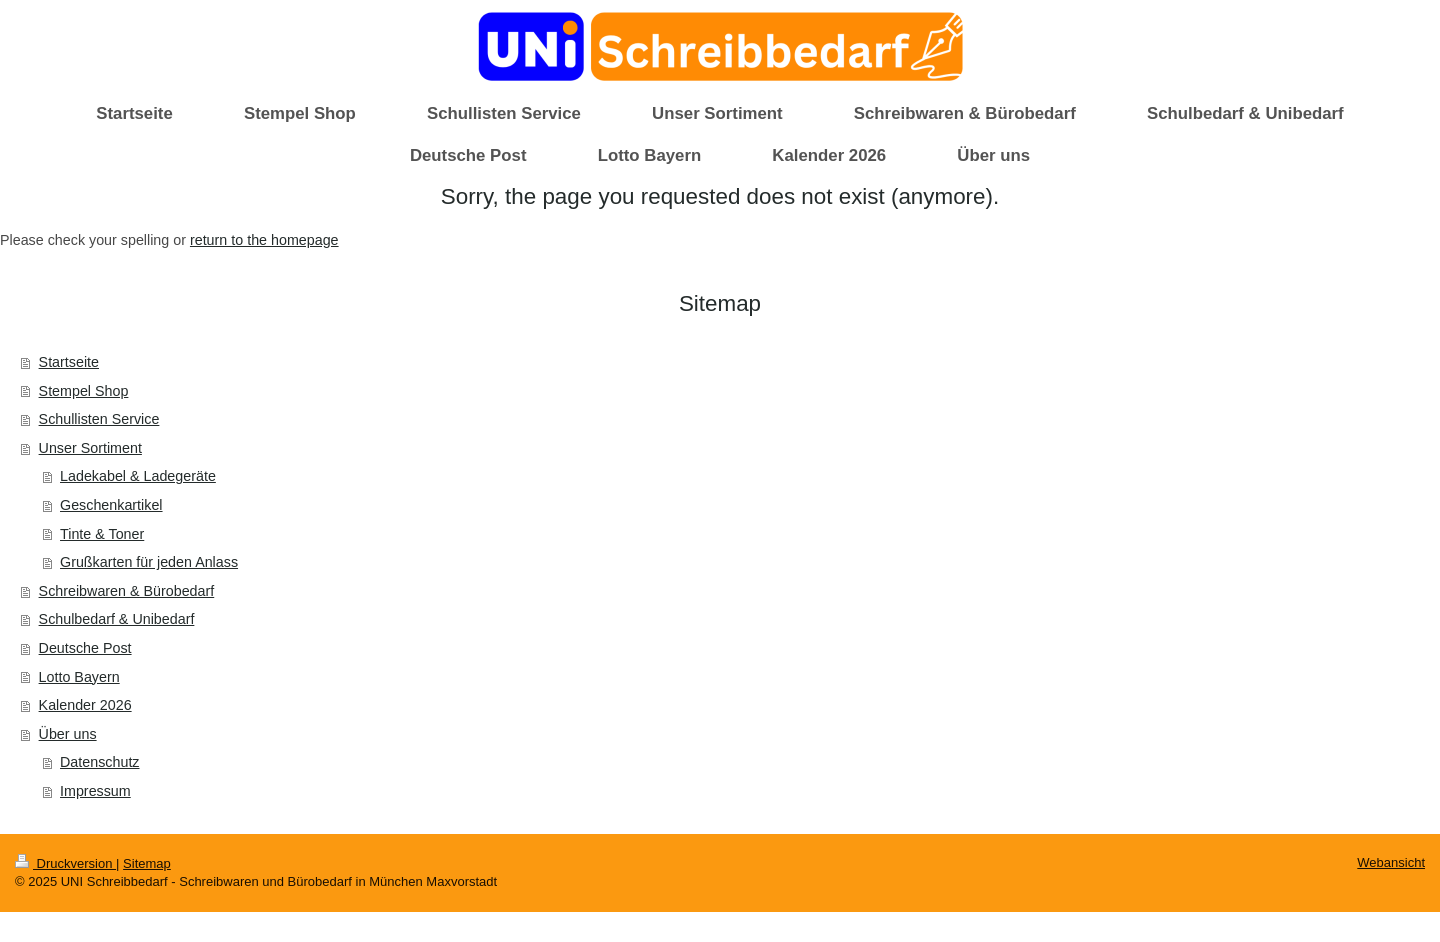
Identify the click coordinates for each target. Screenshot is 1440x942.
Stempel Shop (84, 391)
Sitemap (147, 863)
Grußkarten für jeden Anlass (149, 562)
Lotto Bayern (79, 677)
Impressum (95, 791)
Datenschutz (99, 762)
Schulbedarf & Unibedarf (117, 619)
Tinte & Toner (102, 534)
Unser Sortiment (90, 448)
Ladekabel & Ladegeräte (138, 476)
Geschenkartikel (111, 505)
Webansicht (1391, 862)
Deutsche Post (85, 648)
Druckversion (65, 863)
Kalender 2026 (85, 705)
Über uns (68, 734)
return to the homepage (264, 240)
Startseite (69, 362)
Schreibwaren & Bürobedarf (127, 591)
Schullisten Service (99, 419)
